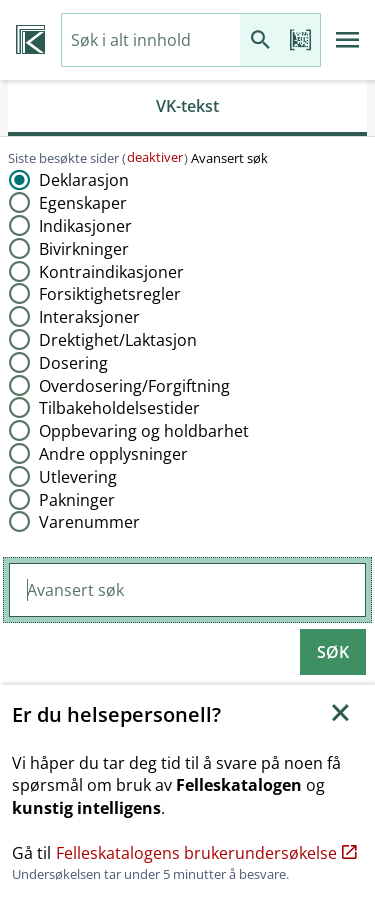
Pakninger (77, 500)
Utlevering (78, 477)
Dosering (73, 363)
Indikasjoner (85, 226)
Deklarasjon (84, 180)
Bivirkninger (84, 249)
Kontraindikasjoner (111, 272)
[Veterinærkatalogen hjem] (30, 40)
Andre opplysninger (113, 454)
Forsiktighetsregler (110, 294)
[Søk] (260, 40)
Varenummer (89, 522)
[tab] (187, 108)
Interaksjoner (89, 317)
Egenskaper (83, 203)
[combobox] (151, 40)
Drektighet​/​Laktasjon (118, 340)
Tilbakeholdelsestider (119, 408)
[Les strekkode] (300, 40)
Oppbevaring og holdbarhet (144, 431)
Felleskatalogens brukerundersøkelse (206, 853)
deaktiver (155, 157)
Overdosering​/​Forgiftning (134, 386)
